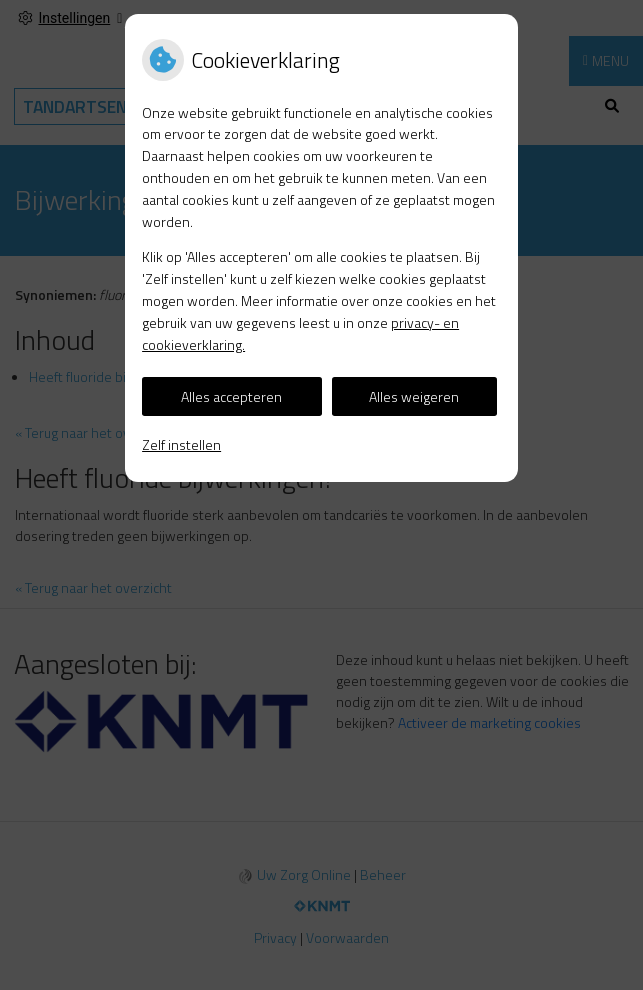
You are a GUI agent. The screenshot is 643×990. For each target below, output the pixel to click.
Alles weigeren (414, 396)
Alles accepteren (231, 396)
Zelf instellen (181, 444)
